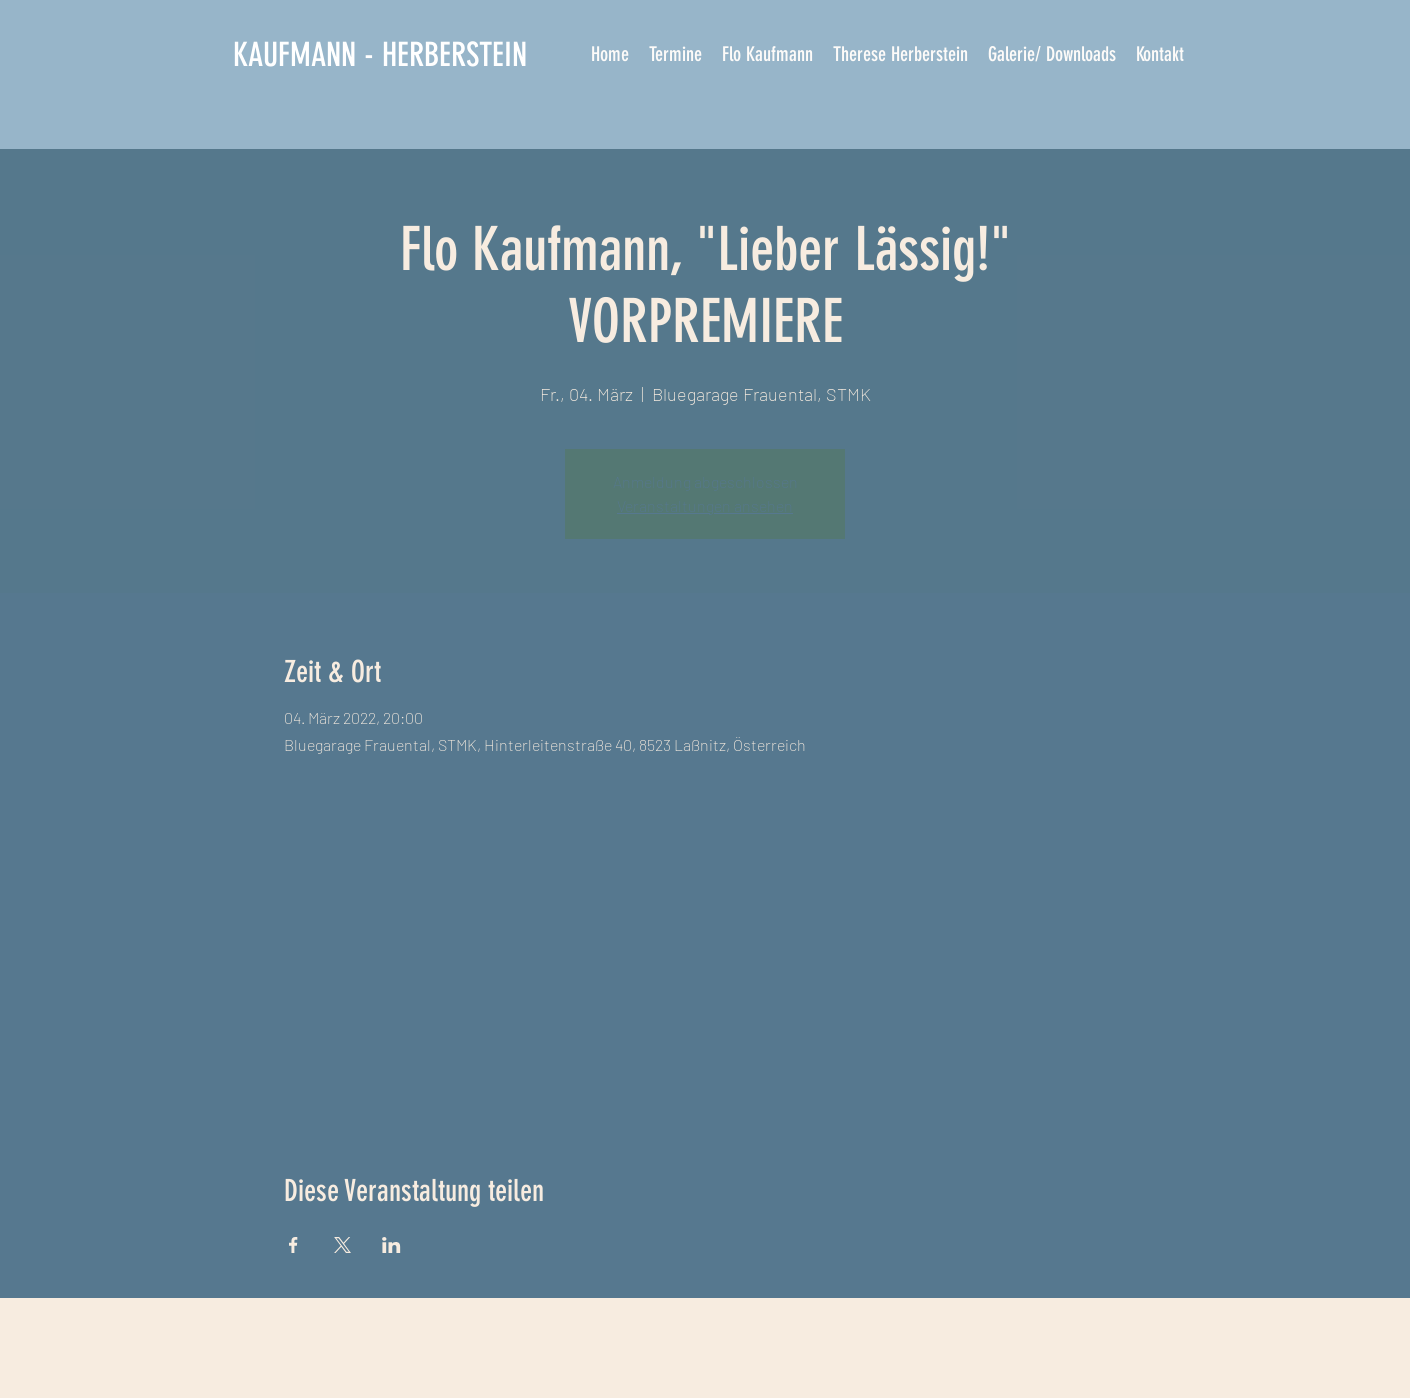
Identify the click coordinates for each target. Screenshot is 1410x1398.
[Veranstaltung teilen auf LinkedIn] (391, 1245)
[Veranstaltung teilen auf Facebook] (293, 1245)
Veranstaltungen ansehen (705, 505)
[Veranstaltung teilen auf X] (342, 1245)
